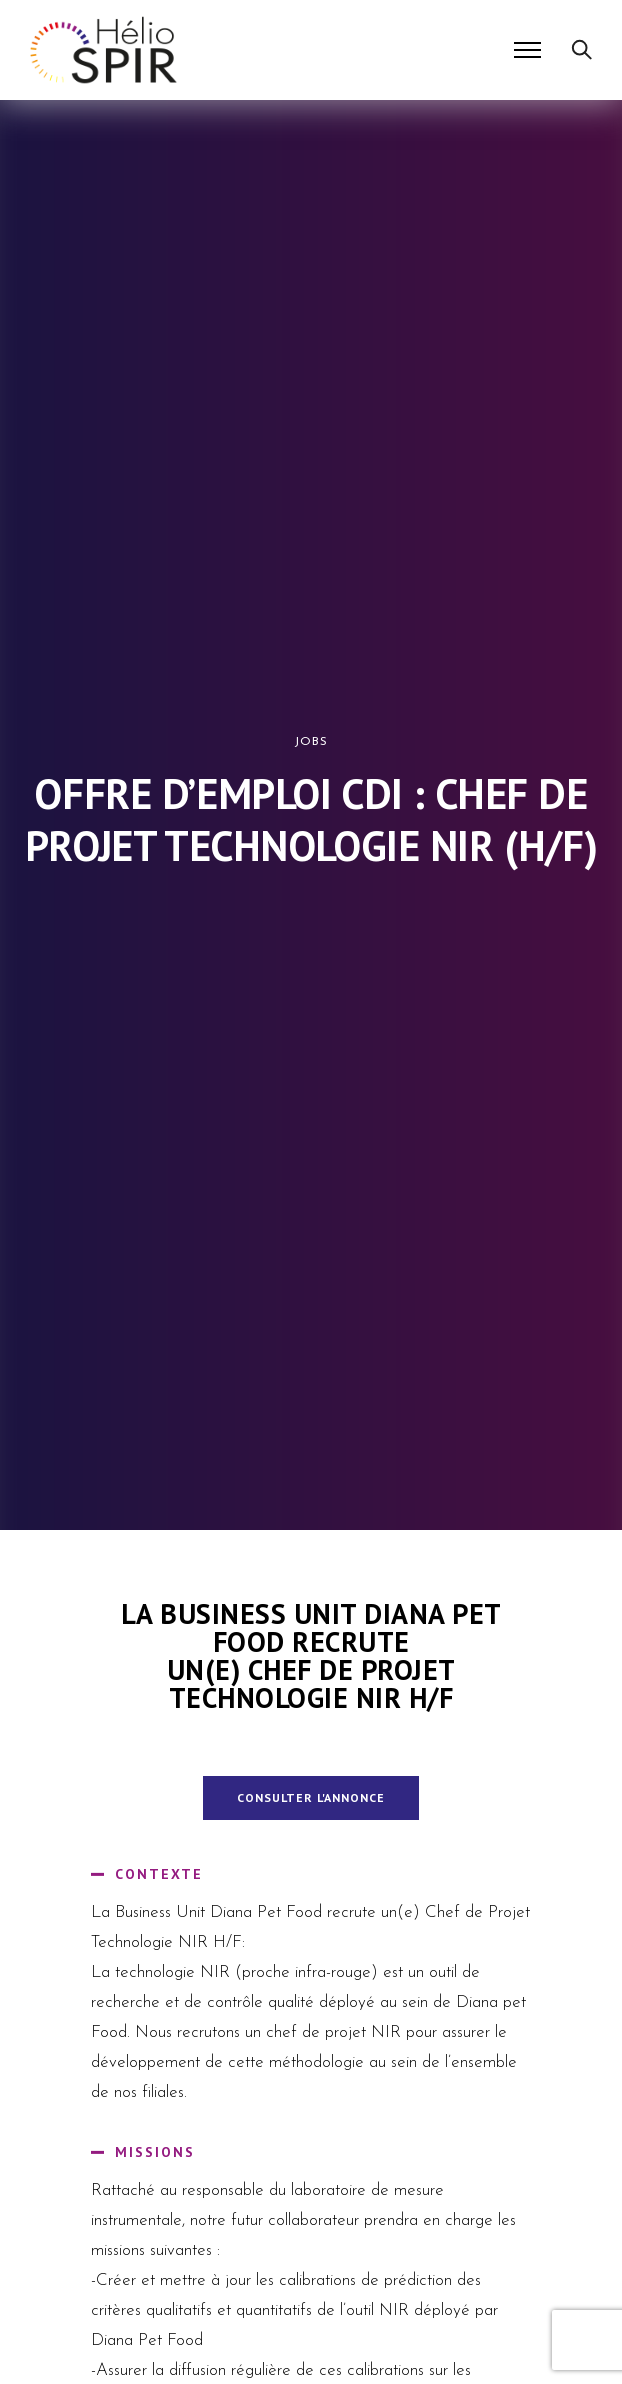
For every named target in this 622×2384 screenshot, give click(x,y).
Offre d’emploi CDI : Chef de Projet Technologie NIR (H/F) (311, 820)
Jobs (311, 742)
